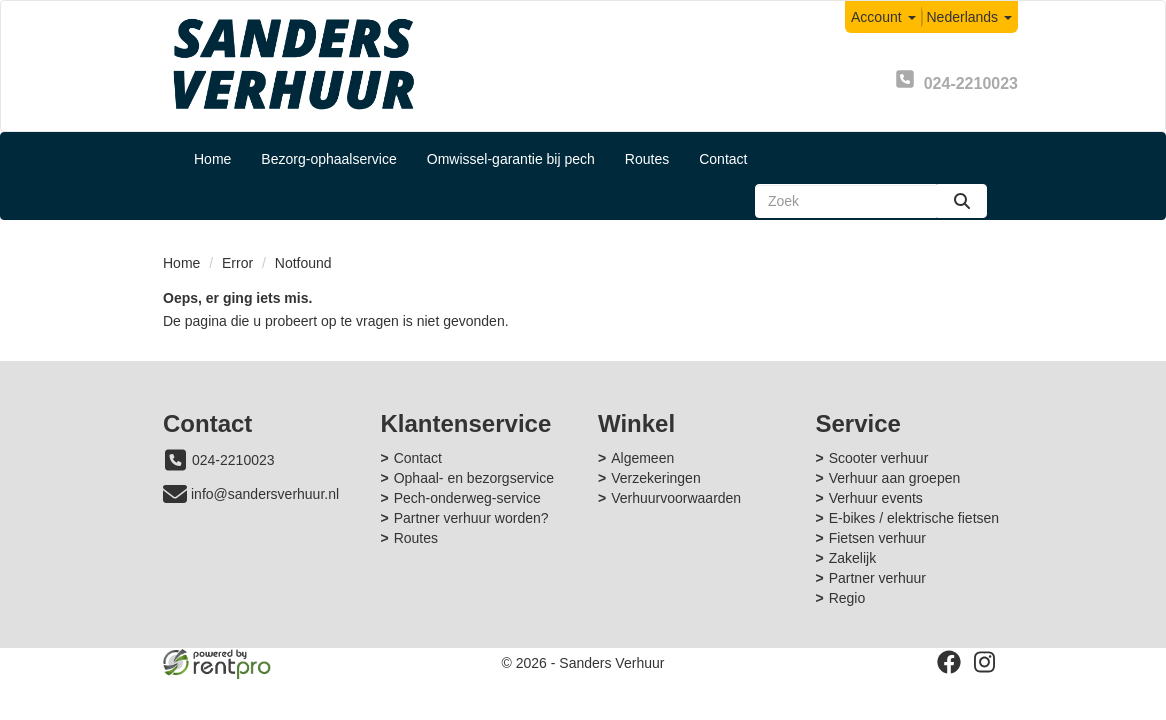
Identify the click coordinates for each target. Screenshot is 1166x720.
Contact (723, 159)
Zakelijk (852, 558)
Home (212, 159)
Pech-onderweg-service (467, 498)
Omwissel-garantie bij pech (511, 159)
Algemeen (642, 458)
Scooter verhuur (879, 458)
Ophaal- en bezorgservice (474, 478)
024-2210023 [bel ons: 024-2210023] (233, 460)
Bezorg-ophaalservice (328, 159)
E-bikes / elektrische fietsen (914, 518)
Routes (647, 159)
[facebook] (949, 662)
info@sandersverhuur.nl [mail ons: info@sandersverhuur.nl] (265, 494)
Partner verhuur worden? (471, 518)
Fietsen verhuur (877, 538)
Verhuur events (876, 498)
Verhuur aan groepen (895, 478)
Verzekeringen (656, 478)
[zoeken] (962, 201)
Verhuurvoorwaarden (676, 498)
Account (883, 17)
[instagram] (985, 662)
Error (237, 263)
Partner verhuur (877, 578)
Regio (847, 598)
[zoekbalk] (846, 201)
